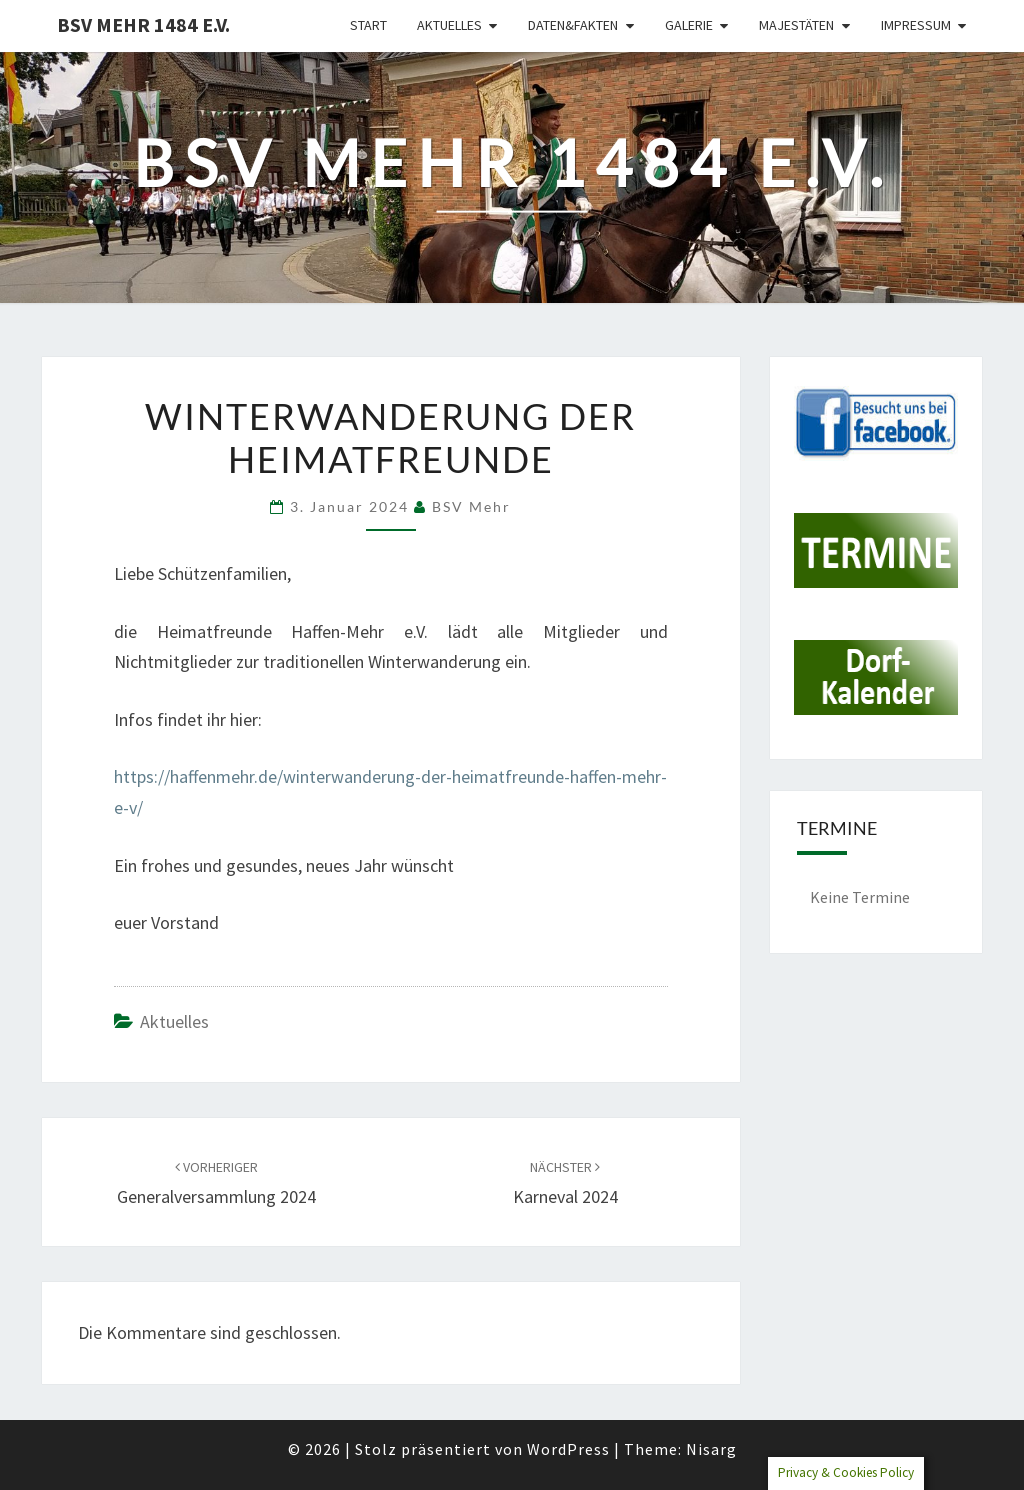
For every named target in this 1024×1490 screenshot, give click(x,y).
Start (368, 25)
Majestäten (796, 25)
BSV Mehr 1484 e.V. (143, 24)
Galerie (689, 25)
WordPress (568, 1449)
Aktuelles (449, 25)
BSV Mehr (471, 506)
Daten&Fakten (573, 25)
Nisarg (711, 1449)
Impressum (916, 25)
